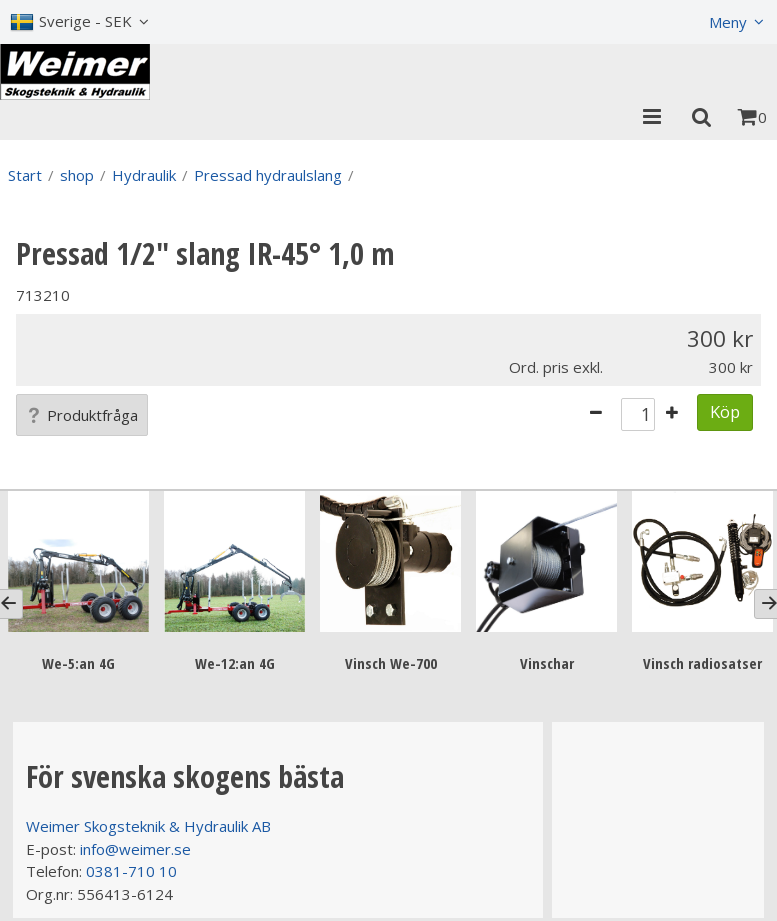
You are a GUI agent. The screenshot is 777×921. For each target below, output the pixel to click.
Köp (725, 411)
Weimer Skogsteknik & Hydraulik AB (148, 826)
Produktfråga (82, 415)
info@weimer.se (135, 849)
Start (25, 175)
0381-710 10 (131, 871)
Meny (728, 22)
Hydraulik (144, 175)
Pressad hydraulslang (268, 175)
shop (77, 175)
